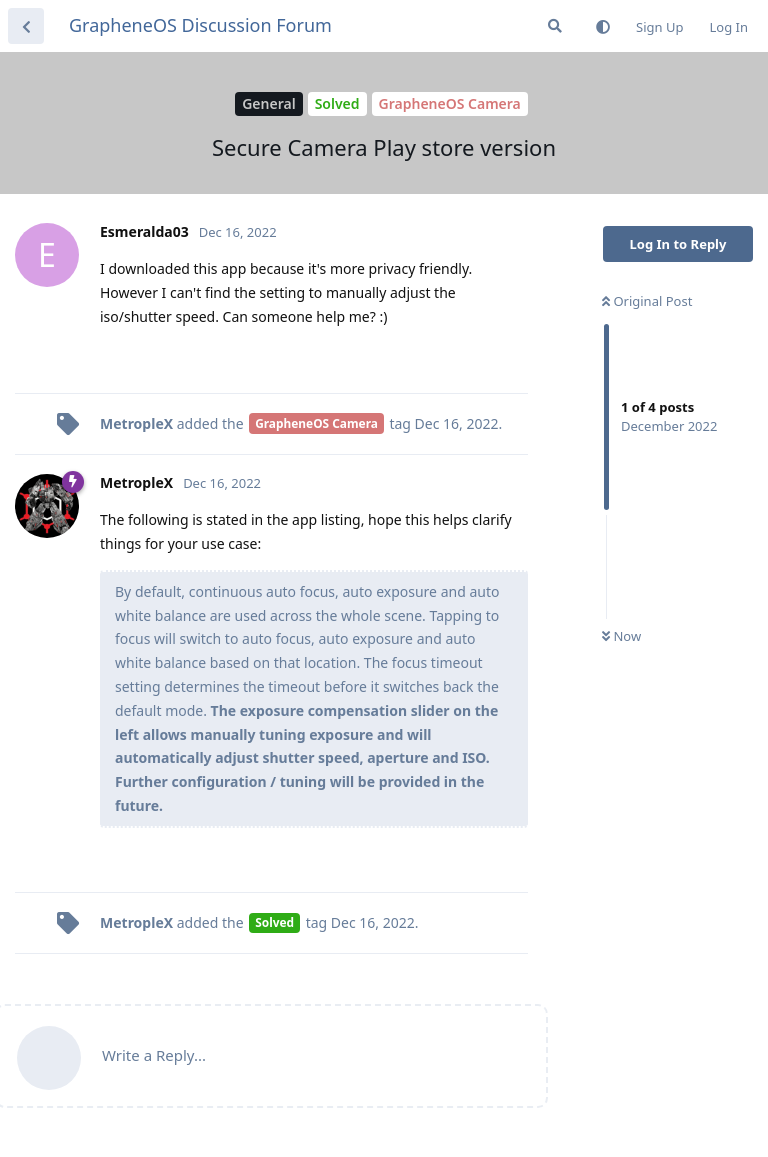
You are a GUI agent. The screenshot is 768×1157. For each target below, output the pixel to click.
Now (621, 636)
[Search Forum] (555, 26)
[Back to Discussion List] (26, 26)
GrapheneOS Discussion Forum (200, 25)
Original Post (647, 301)
